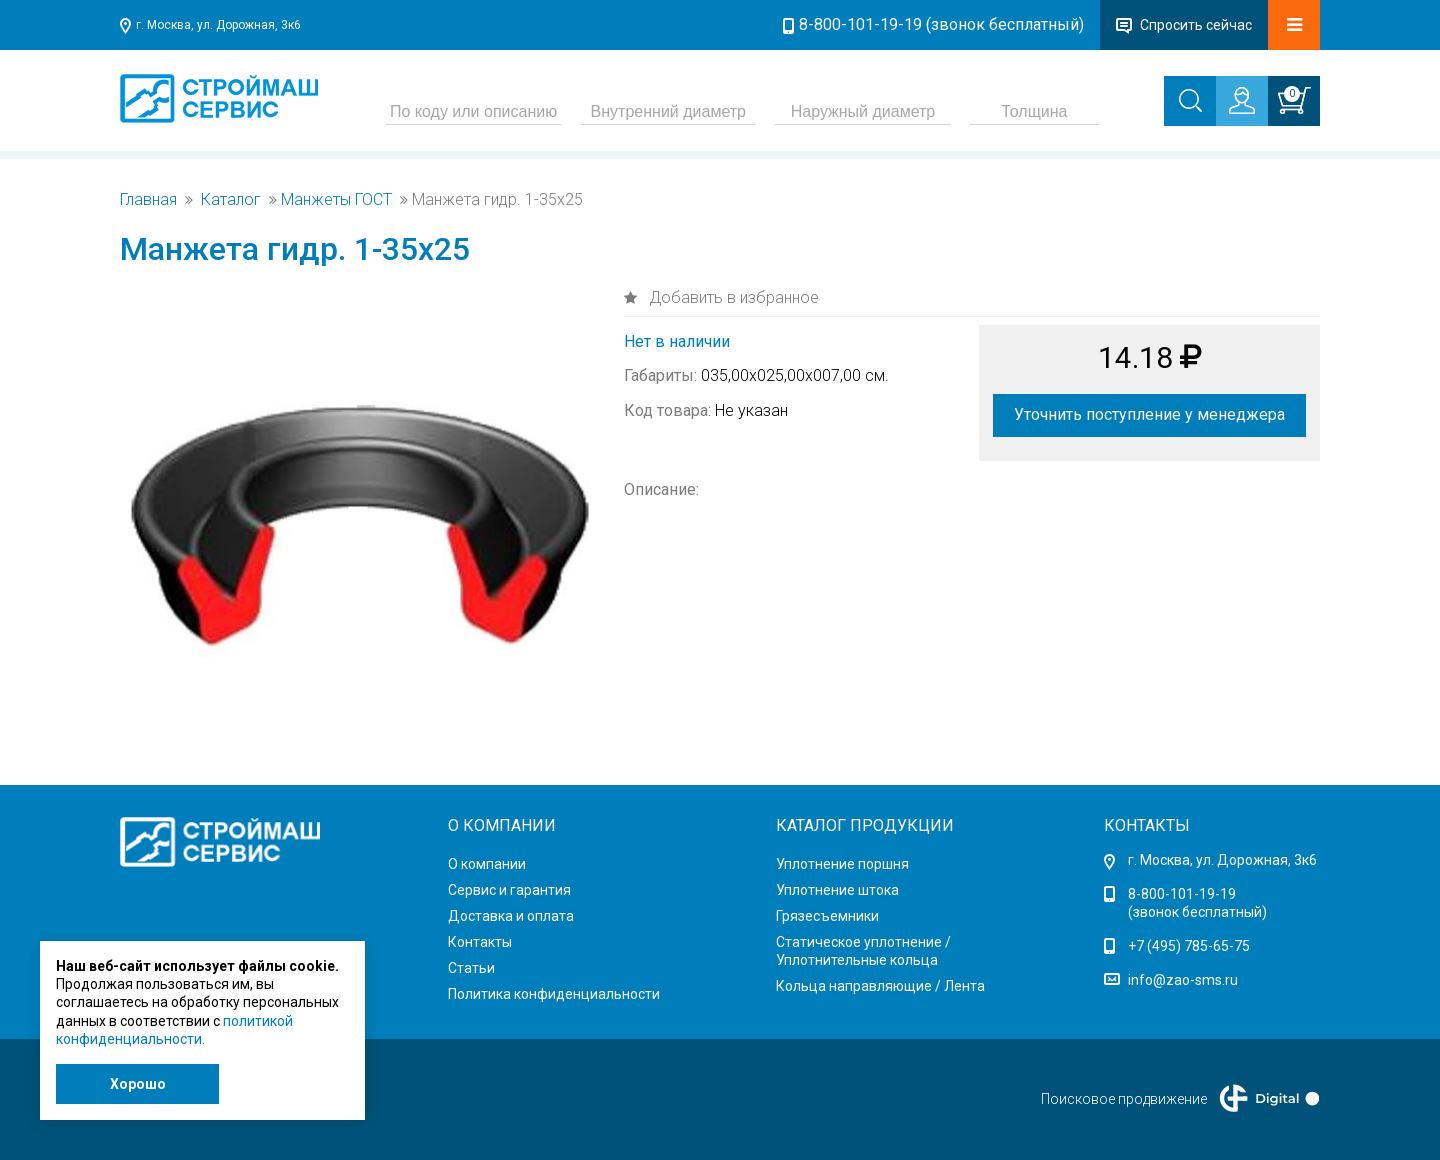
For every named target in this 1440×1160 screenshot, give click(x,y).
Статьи (471, 968)
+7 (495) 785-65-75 (1189, 946)
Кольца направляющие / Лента (880, 986)
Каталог (231, 200)
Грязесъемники (827, 916)
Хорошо (138, 1084)
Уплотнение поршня (842, 864)
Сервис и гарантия (509, 890)
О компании (487, 864)
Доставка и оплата (511, 916)
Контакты (480, 942)
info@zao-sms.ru (1183, 980)
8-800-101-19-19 (1182, 894)
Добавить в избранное (732, 297)
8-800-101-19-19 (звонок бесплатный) (941, 24)
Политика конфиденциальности (554, 994)
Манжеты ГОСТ (336, 200)
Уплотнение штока (837, 890)
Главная (148, 200)
